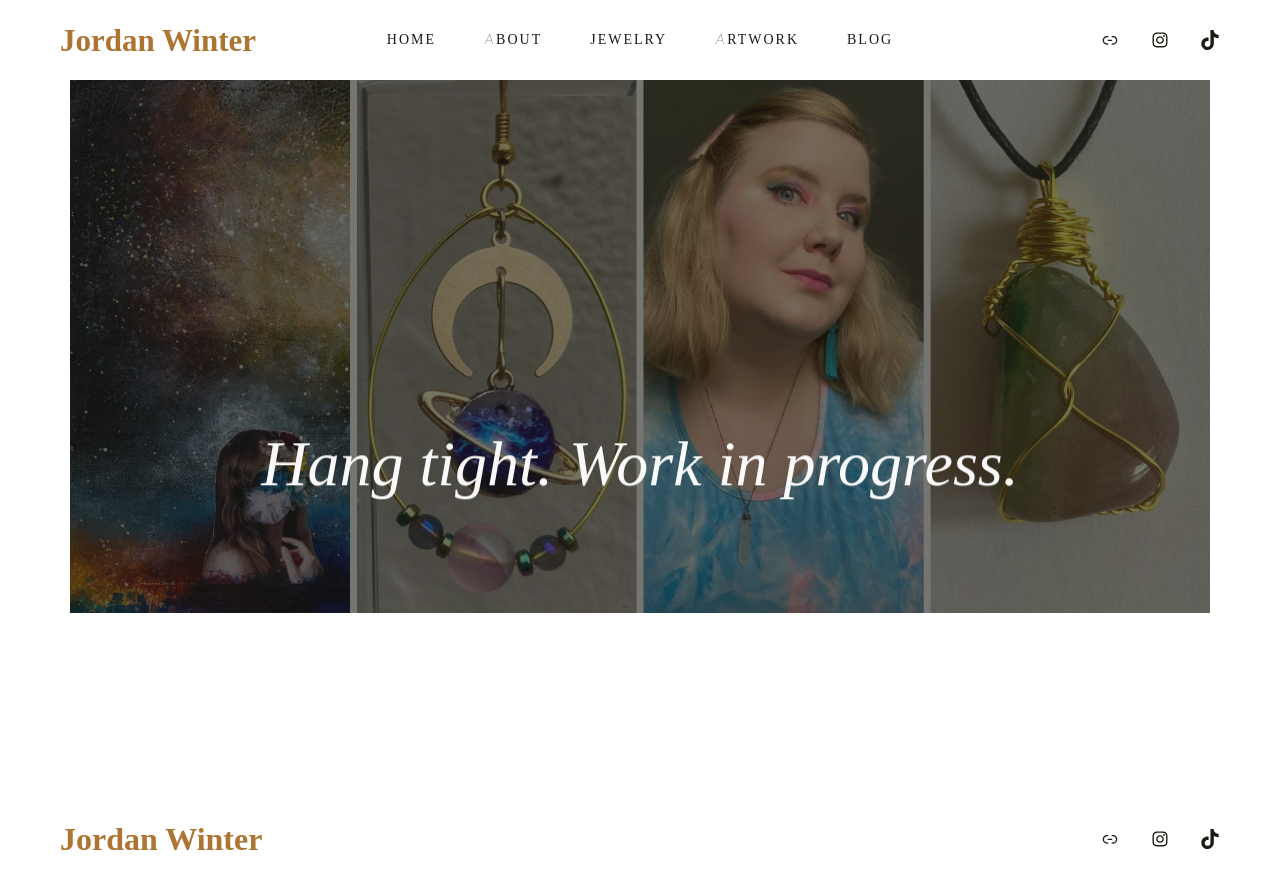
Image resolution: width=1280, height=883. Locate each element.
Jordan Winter (158, 40)
